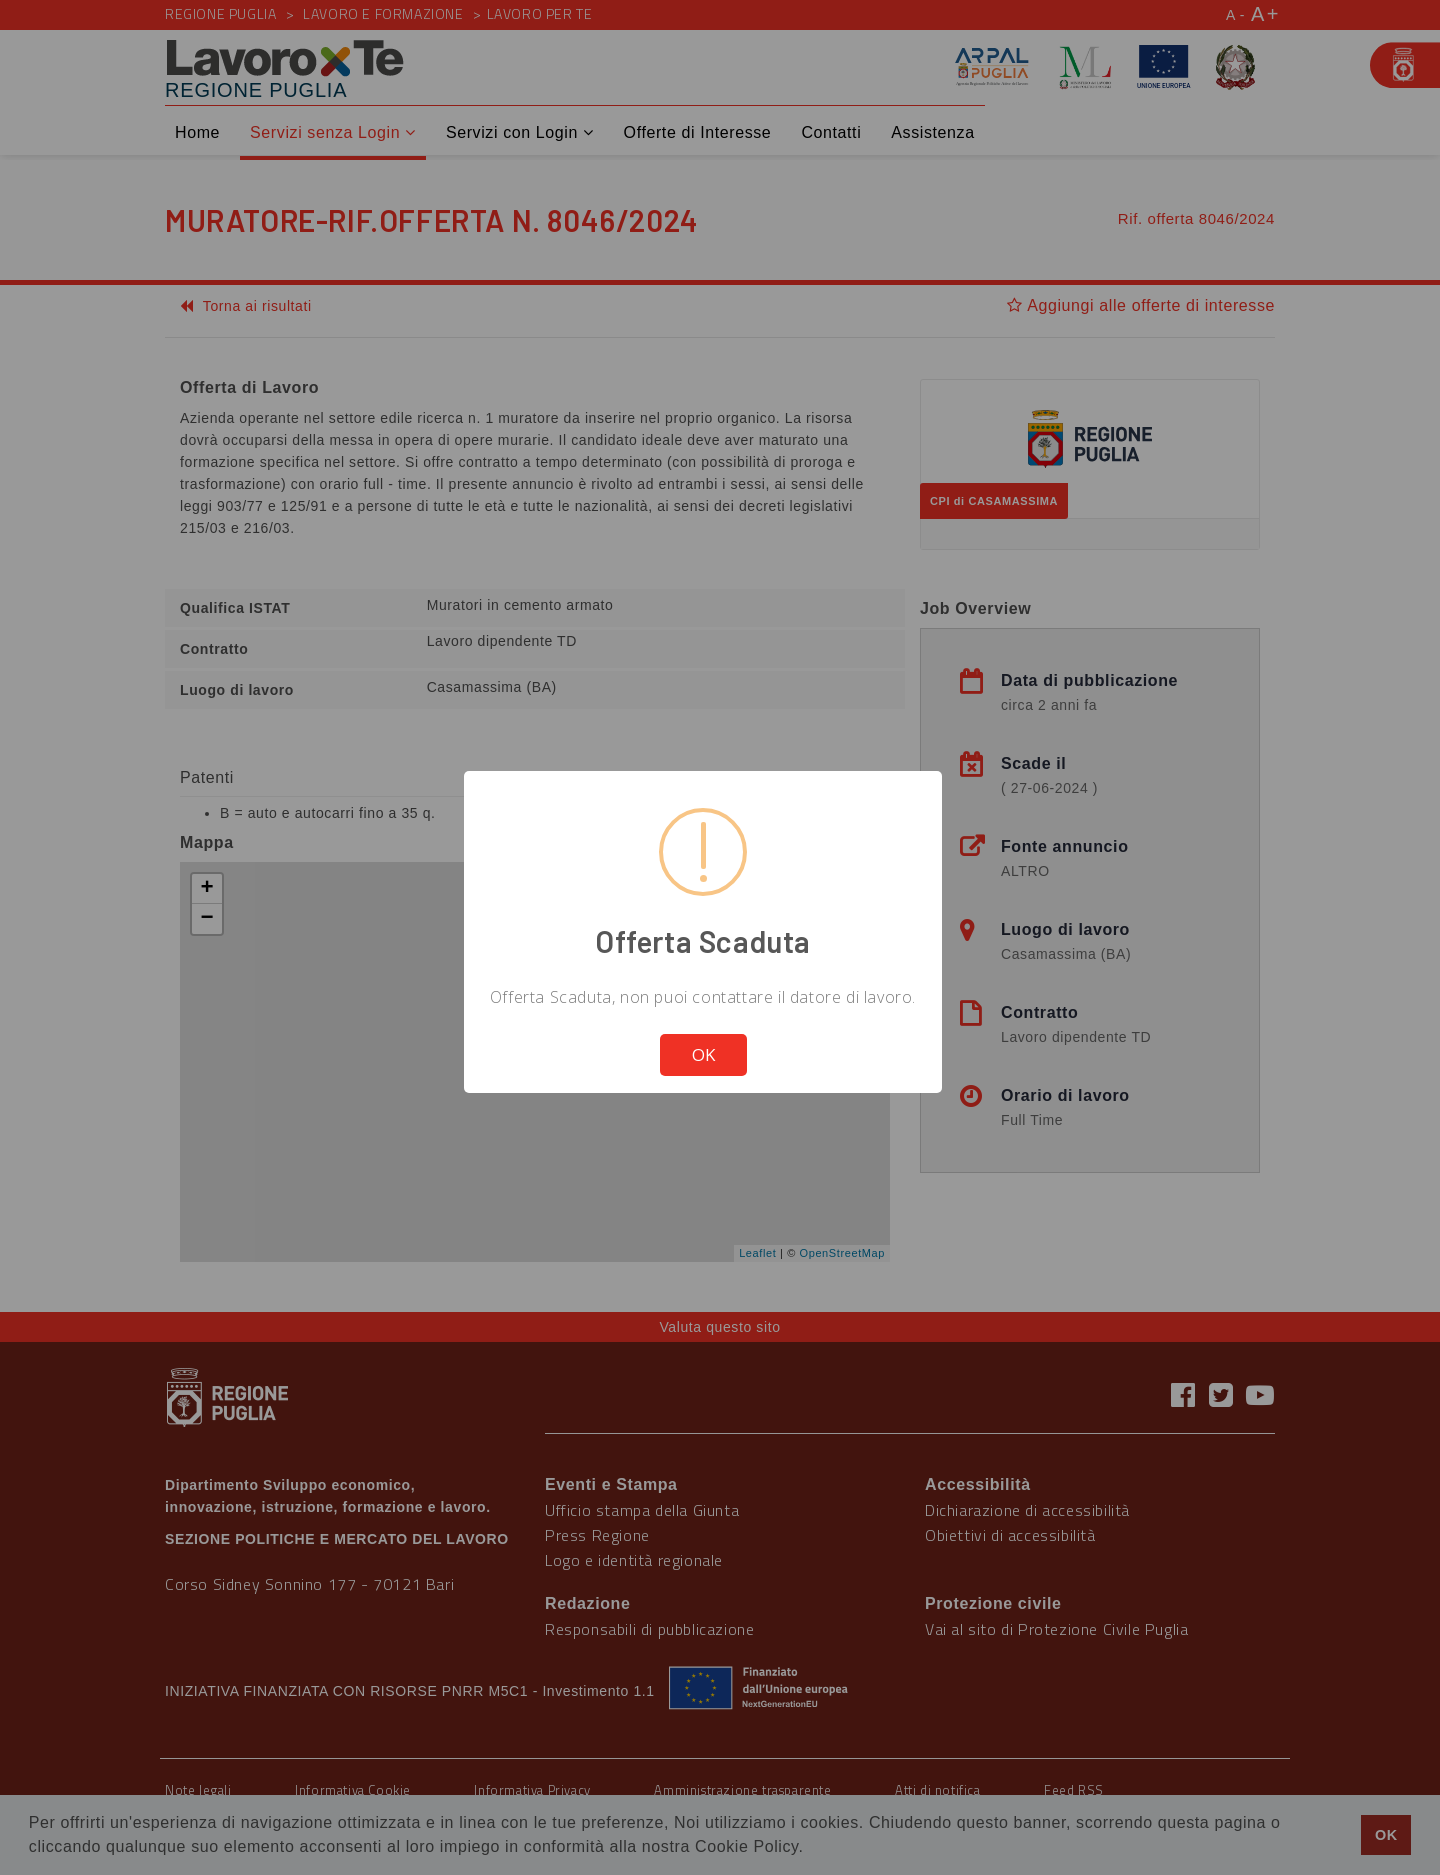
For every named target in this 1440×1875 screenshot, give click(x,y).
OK (703, 1054)
